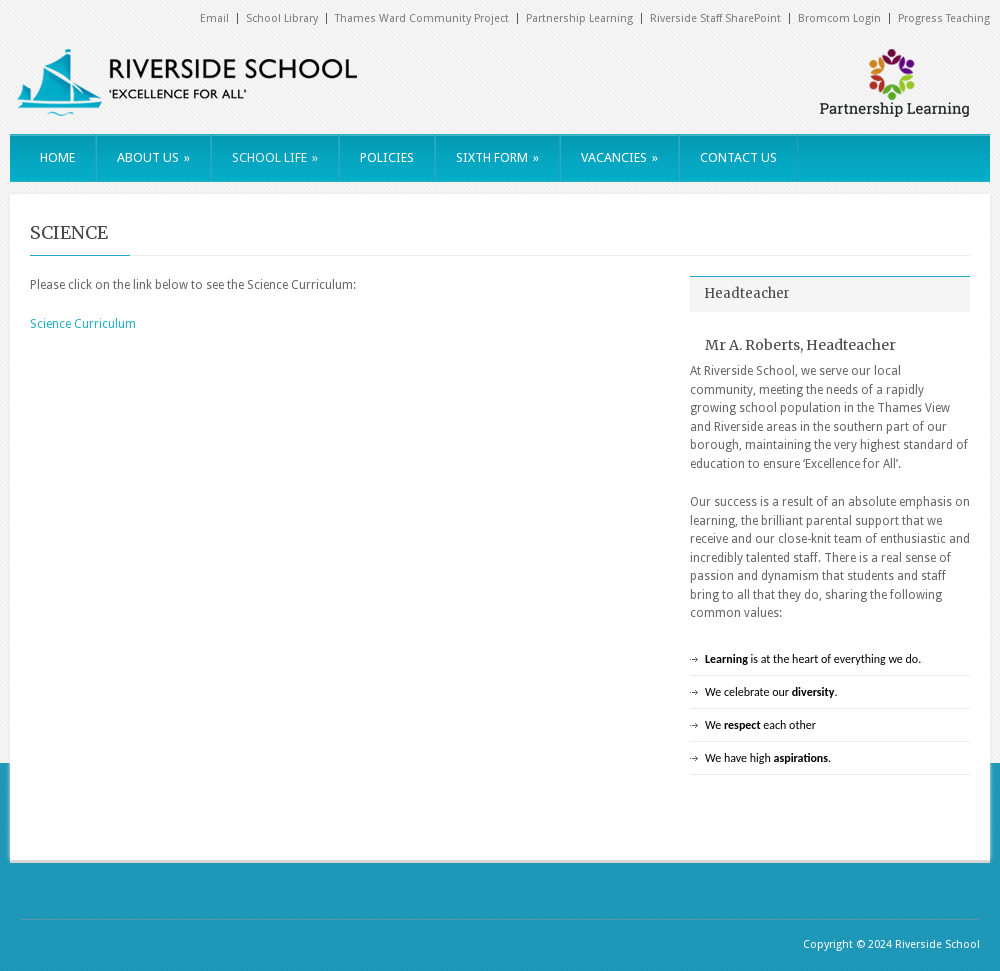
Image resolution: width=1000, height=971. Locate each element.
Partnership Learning (579, 18)
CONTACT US (738, 157)
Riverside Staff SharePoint (715, 18)
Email (214, 18)
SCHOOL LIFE (275, 157)
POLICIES (387, 157)
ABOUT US (153, 157)
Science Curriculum (83, 324)
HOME (57, 157)
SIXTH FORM (497, 157)
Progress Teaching (944, 18)
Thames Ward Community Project (422, 18)
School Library (282, 18)
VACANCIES (619, 157)
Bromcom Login (839, 18)
